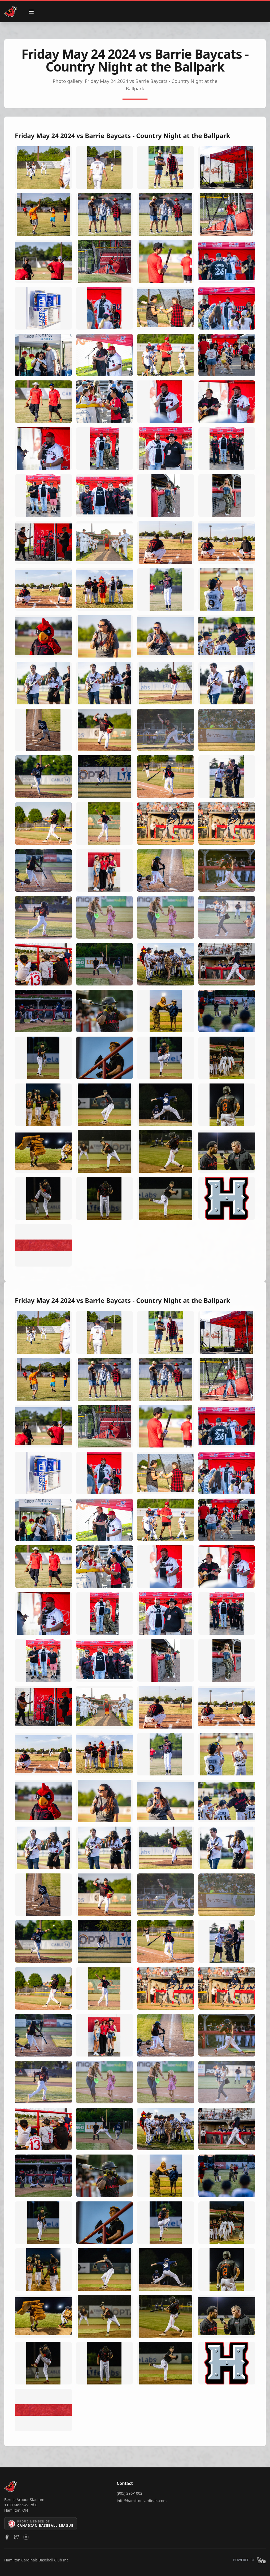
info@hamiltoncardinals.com (142, 2500)
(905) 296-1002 (129, 2493)
